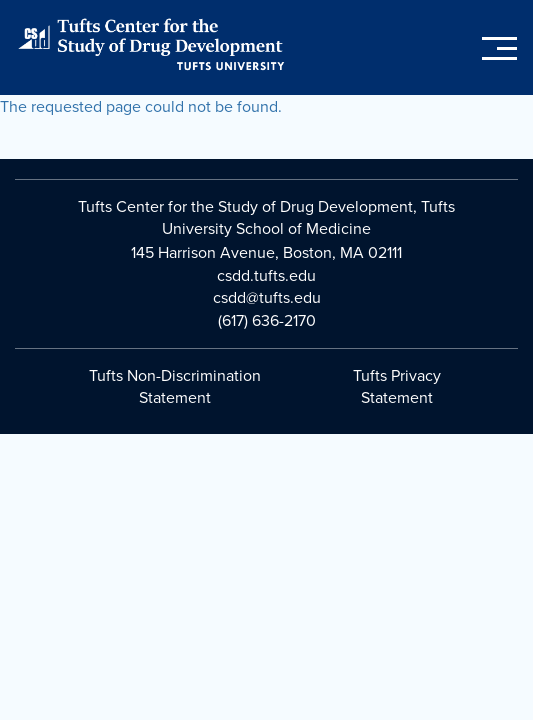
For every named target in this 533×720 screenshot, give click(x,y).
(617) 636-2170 (267, 321)
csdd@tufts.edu (267, 298)
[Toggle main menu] (499, 49)
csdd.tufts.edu (266, 276)
